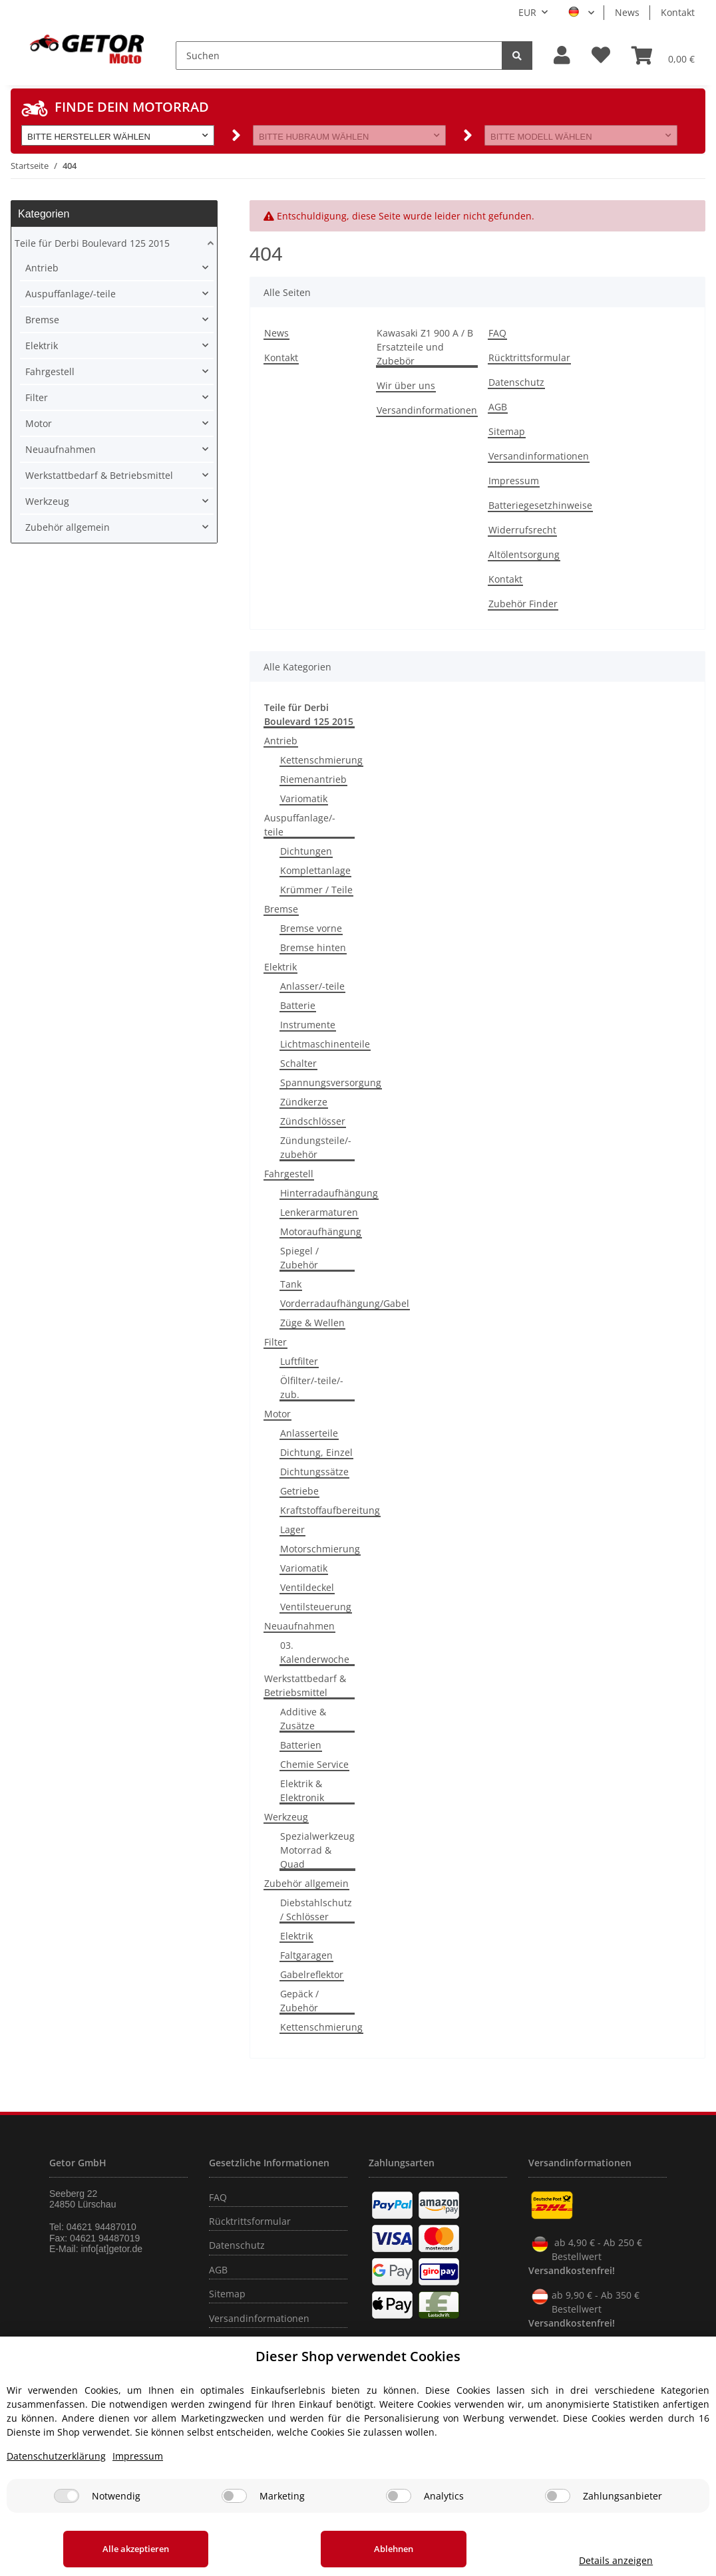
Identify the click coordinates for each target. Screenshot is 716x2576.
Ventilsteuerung (315, 1606)
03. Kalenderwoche (314, 1652)
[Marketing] (234, 2496)
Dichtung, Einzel (316, 1452)
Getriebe (299, 1491)
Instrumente (307, 1024)
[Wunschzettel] (601, 55)
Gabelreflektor (311, 1974)
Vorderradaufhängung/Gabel (344, 1303)
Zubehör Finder (523, 603)
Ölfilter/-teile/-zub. (311, 1387)
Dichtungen (306, 851)
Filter (275, 1342)
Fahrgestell (288, 1173)
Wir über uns (406, 385)
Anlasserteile (309, 1433)
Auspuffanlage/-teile (299, 824)
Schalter (298, 1063)
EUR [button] (527, 12)
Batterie (297, 1005)
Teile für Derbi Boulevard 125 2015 (92, 243)
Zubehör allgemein (306, 1883)
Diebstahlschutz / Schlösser (316, 1909)
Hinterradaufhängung (329, 1193)
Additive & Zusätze (303, 1718)
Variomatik (303, 798)
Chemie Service (314, 1764)
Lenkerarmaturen (319, 1212)
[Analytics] (398, 2496)
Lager (292, 1529)
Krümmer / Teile (316, 889)
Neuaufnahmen (299, 1626)
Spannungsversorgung (330, 1082)
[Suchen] (339, 55)
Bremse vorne (311, 928)
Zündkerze (303, 1101)
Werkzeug (286, 1816)
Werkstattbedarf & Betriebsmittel (305, 1685)
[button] (562, 55)
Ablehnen (387, 2549)
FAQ (497, 333)
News (627, 12)
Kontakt (678, 12)
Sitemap (506, 431)
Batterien (300, 1745)
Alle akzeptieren (133, 2549)
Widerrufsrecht (522, 529)
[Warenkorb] (663, 55)
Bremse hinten (313, 947)
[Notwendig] (66, 2496)
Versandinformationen (427, 410)
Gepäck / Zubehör (299, 2000)
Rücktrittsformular (529, 357)
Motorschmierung (320, 1548)
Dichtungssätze (314, 1471)
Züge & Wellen (312, 1322)
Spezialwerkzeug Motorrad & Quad (317, 1850)
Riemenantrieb (313, 779)
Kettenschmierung (321, 760)
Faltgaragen (306, 1955)
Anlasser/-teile (312, 986)
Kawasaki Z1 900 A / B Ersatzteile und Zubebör (425, 347)
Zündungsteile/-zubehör (315, 1147)
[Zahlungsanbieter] (557, 2496)
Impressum (513, 480)
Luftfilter (299, 1361)
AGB (497, 406)
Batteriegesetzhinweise (540, 505)
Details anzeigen (612, 2560)
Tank (290, 1284)
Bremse (281, 909)
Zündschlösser (312, 1121)
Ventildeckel (307, 1587)
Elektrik (280, 966)
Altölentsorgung (524, 554)
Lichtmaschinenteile (325, 1044)
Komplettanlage (315, 870)
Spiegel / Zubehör (299, 1257)
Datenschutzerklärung (56, 2456)
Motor (277, 1413)
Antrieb (280, 740)
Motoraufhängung (320, 1231)
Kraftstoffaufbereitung (330, 1510)
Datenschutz (516, 382)
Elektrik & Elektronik (302, 1790)
